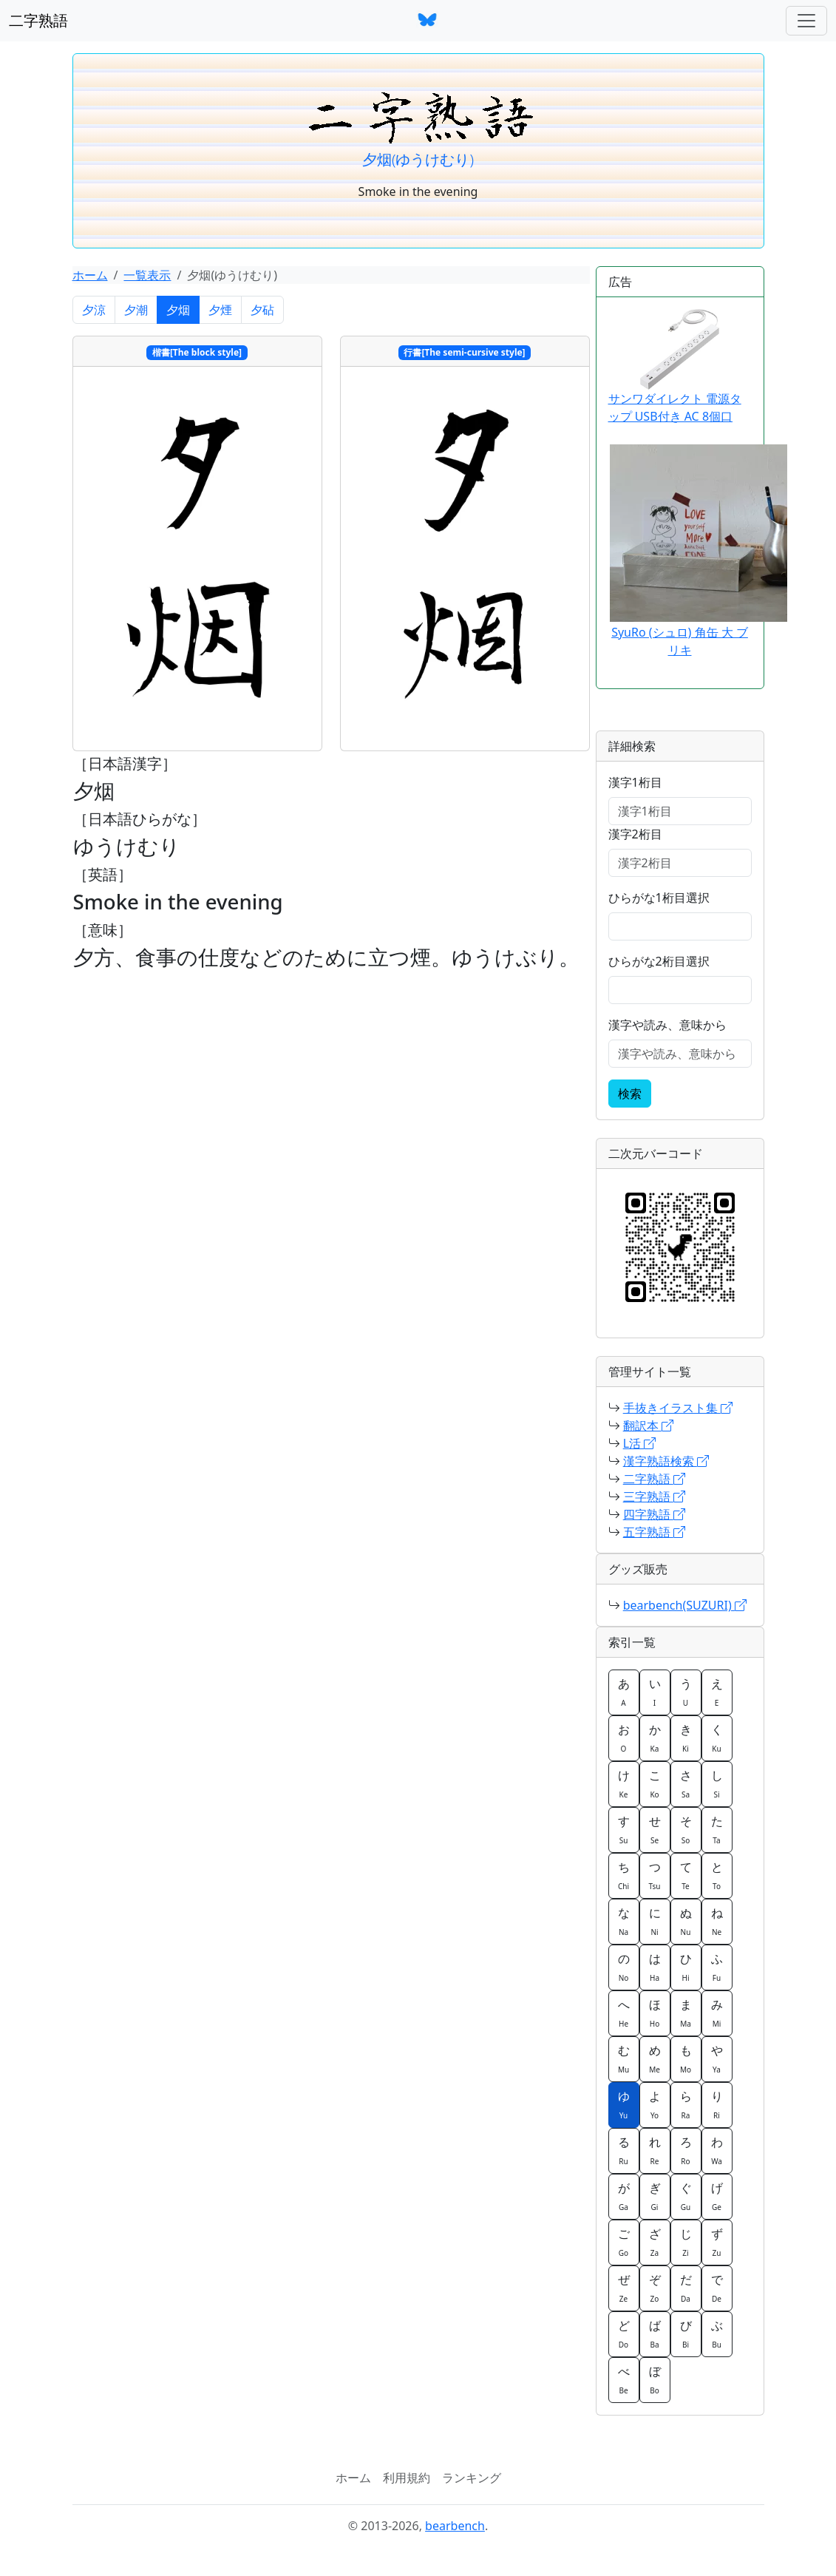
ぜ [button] (624, 2287)
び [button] (686, 2333)
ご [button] (624, 2242)
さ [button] (686, 1783)
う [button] (686, 1691)
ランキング (471, 2478)
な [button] (624, 1921)
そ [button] (686, 1829)
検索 (630, 1093)
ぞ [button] (655, 2287)
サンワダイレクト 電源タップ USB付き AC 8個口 (674, 366)
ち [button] (624, 1875)
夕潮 (136, 310)
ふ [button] (717, 1966)
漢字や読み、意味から (667, 1025)
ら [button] (686, 2104)
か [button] (655, 1737)
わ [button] (717, 2150)
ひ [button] (686, 1966)
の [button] (624, 1966)
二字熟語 (38, 20)
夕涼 (94, 310)
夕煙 (220, 310)
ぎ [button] (655, 2196)
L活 (639, 1443)
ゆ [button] (624, 2104)
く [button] (717, 1737)
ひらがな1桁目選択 (659, 897)
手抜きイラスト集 (678, 1408)
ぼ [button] (655, 2379)
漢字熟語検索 (666, 1461)
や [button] (717, 2058)
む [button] (624, 2058)
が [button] (624, 2196)
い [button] (655, 1691)
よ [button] (655, 2104)
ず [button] (717, 2242)
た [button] (717, 1829)
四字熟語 (654, 1514)
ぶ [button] (717, 2333)
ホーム (90, 275)
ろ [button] (686, 2150)
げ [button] (717, 2196)
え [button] (717, 1691)
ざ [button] (655, 2242)
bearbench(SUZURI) (685, 1605)
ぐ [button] (686, 2196)
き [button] (686, 1737)
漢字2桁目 (635, 834)
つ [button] (655, 1875)
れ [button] (655, 2150)
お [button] (624, 1737)
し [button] (717, 1783)
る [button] (624, 2150)
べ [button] (624, 2379)
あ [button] (624, 1691)
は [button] (655, 1966)
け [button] (624, 1783)
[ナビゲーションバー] (806, 20)
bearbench (455, 2526)
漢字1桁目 (635, 782)
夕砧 (262, 310)
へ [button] (624, 2012)
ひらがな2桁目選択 (659, 961)
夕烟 (178, 310)
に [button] (655, 1921)
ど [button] (624, 2333)
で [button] (717, 2287)
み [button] (717, 2012)
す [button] (624, 1829)
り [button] (717, 2104)
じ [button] (686, 2242)
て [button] (686, 1875)
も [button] (686, 2058)
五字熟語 (654, 1532)
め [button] (655, 2058)
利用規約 (406, 2478)
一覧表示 (147, 275)
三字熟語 (654, 1496)
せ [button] (655, 1829)
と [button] (717, 1875)
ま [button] (686, 2012)
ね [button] (717, 1921)
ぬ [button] (686, 1921)
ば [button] (655, 2333)
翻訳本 (648, 1425)
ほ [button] (655, 2012)
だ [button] (686, 2287)
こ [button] (655, 1783)
